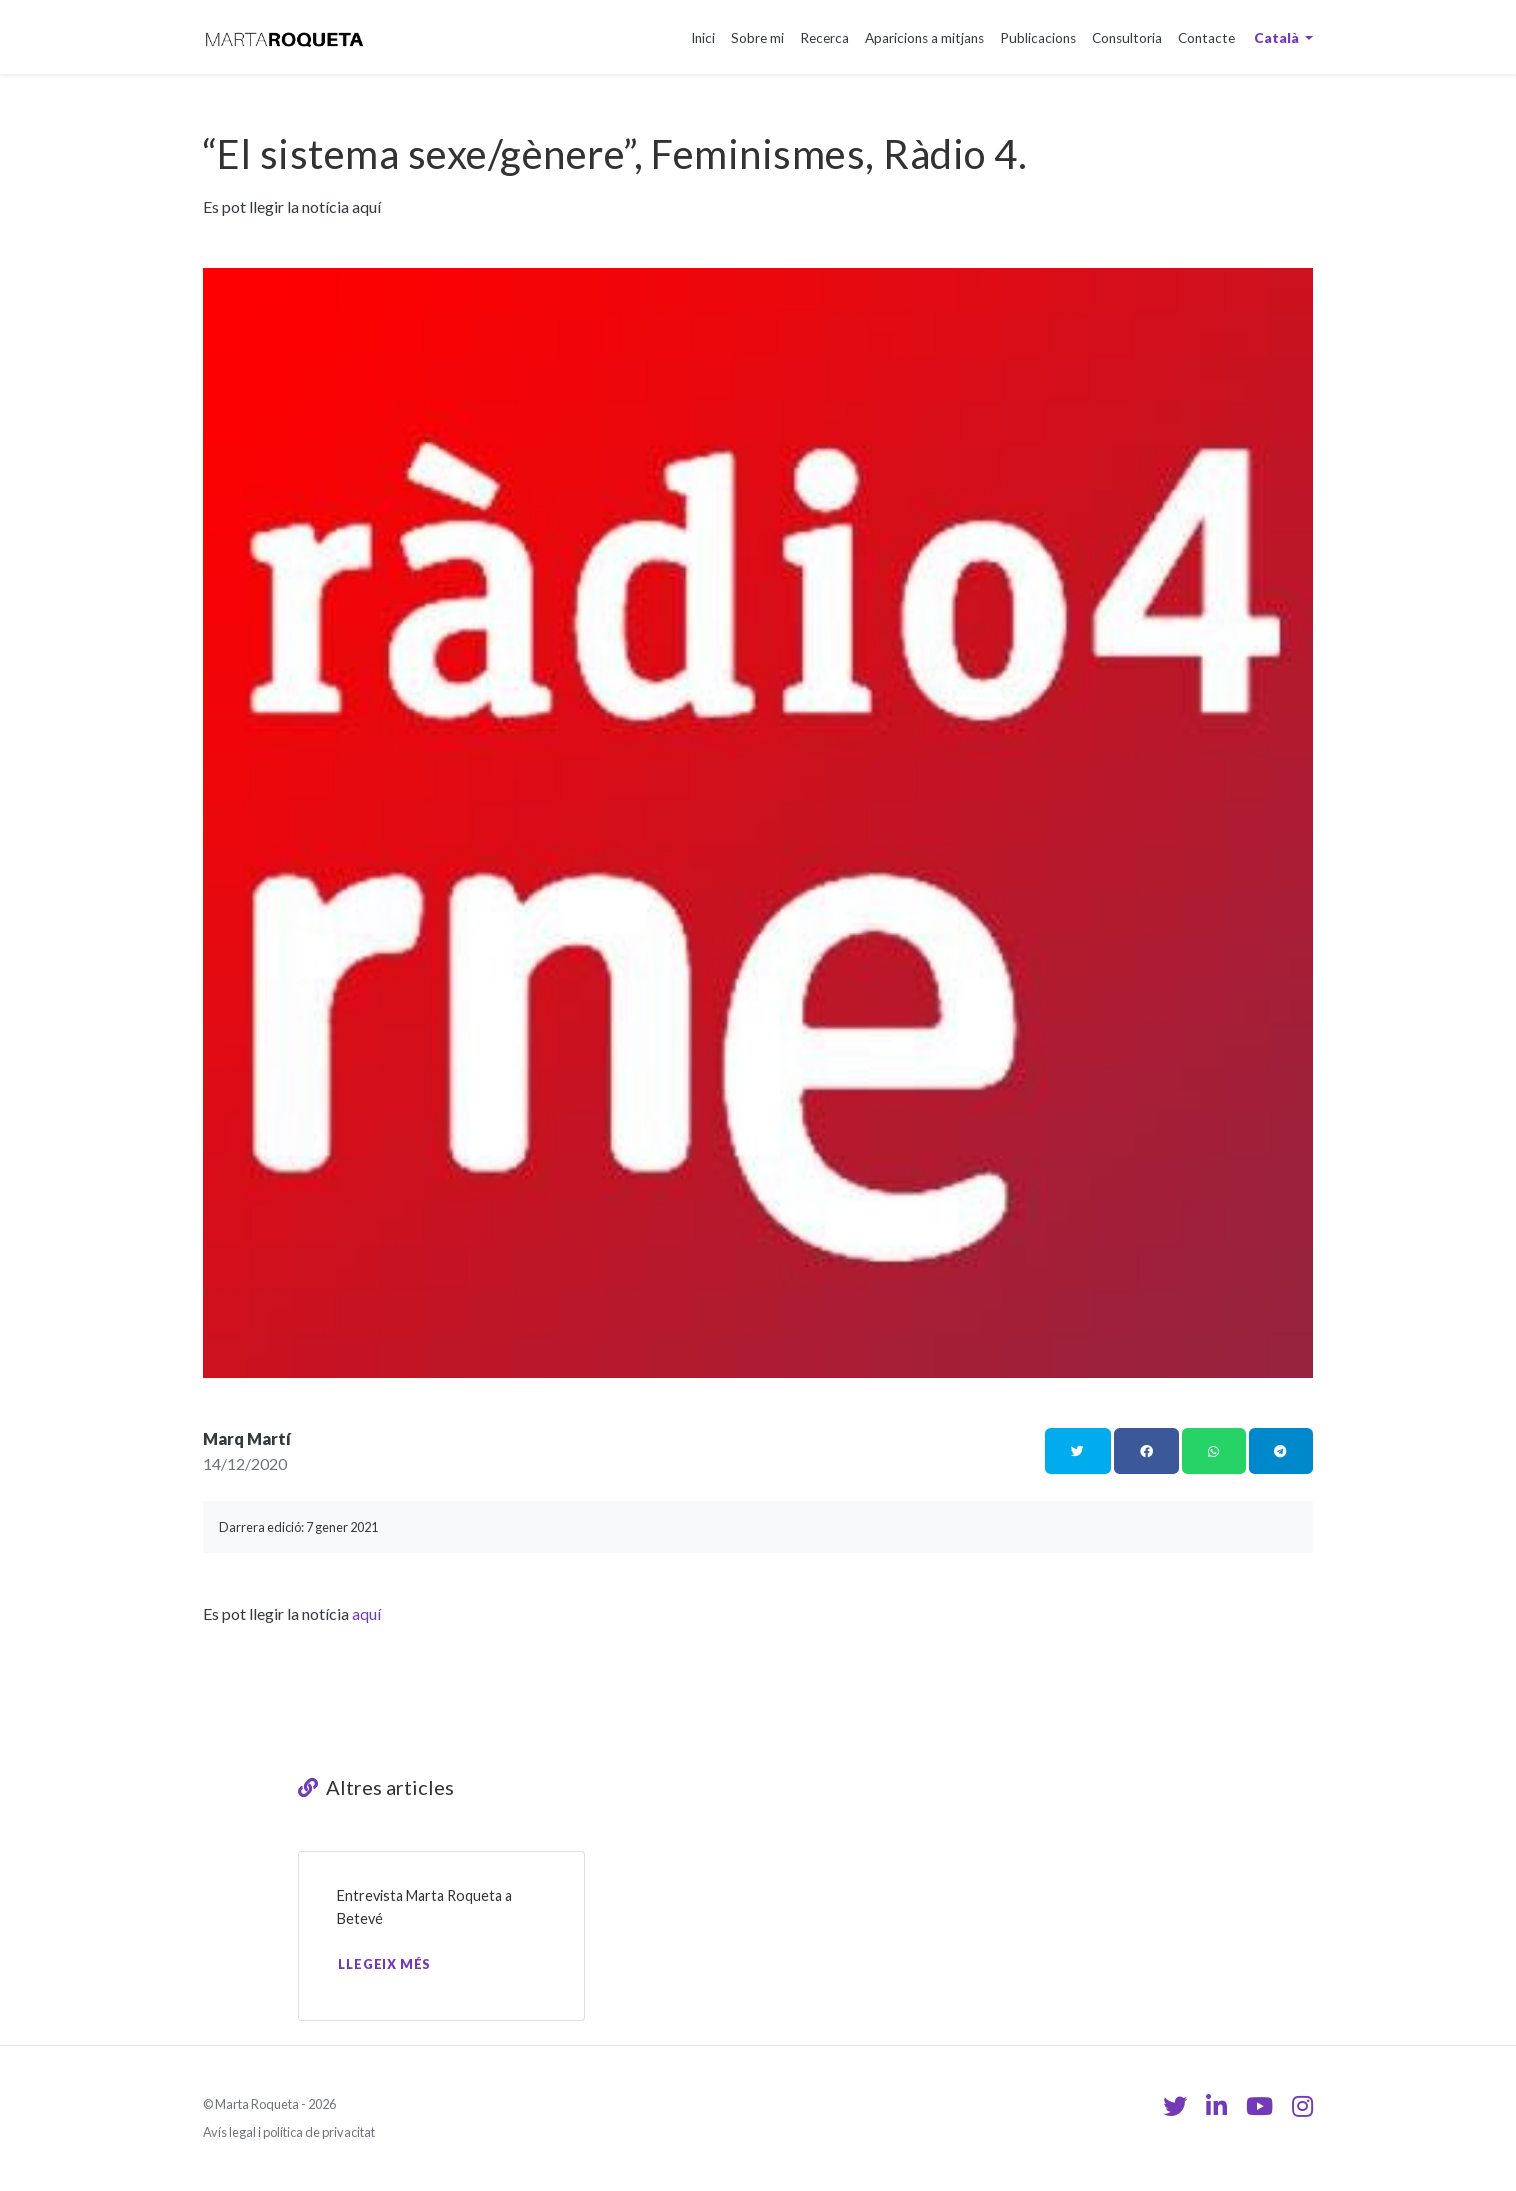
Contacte (1206, 38)
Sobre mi (757, 38)
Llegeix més (384, 1964)
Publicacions (1038, 38)
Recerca (824, 38)
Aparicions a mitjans (924, 38)
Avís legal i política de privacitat (289, 2132)
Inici (703, 38)
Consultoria (1127, 38)
